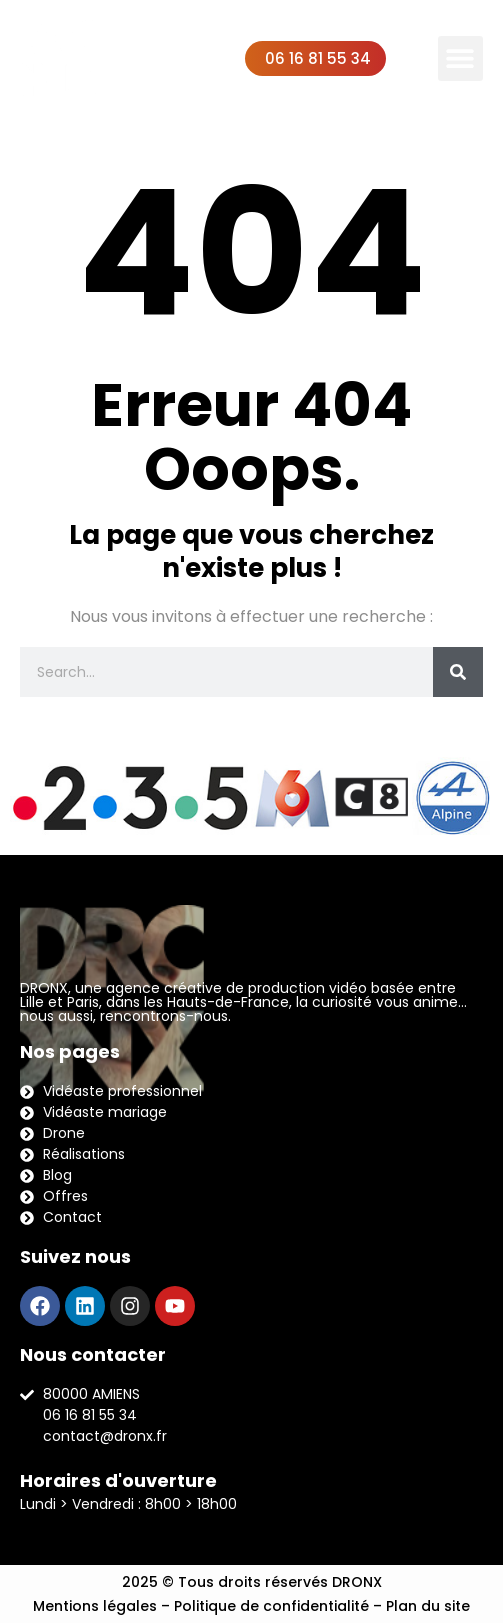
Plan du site (428, 1606)
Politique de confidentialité (271, 1606)
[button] (460, 58)
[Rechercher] (458, 672)
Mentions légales (95, 1606)
